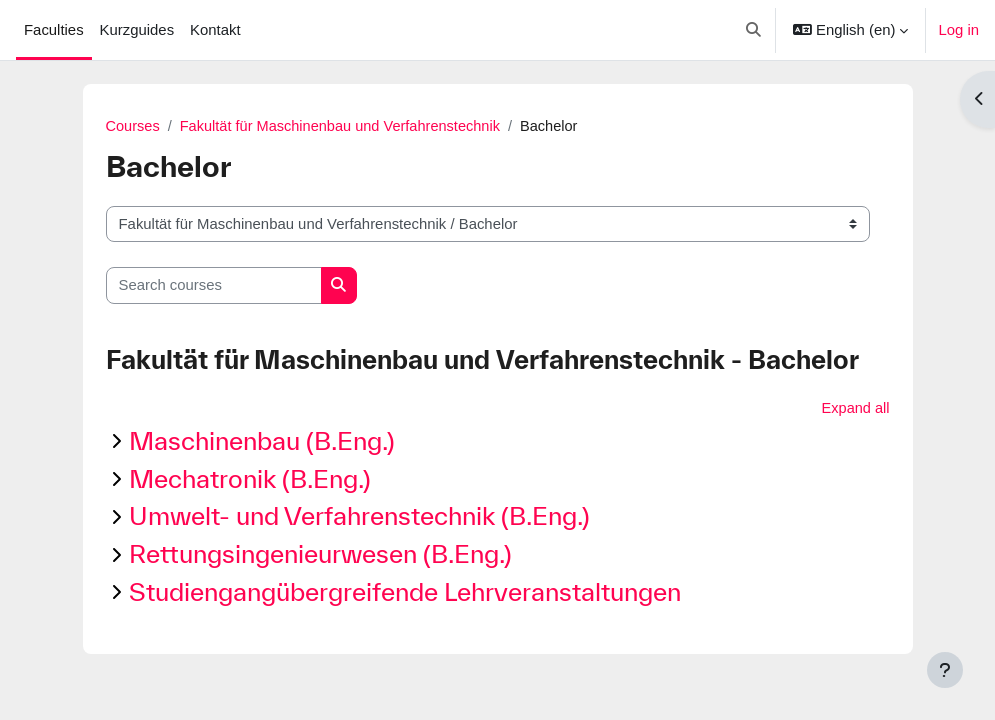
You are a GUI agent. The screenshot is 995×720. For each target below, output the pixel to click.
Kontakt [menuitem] (215, 30)
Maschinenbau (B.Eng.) (262, 441)
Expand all (855, 409)
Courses (133, 127)
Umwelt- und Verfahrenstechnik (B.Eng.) (359, 516)
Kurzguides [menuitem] (137, 30)
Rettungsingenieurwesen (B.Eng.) (320, 554)
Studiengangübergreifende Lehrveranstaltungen (405, 592)
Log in (958, 30)
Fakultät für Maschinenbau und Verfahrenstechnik (345, 127)
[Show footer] (945, 670)
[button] (753, 30)
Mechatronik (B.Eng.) (250, 479)
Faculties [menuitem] (54, 30)
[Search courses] (214, 286)
